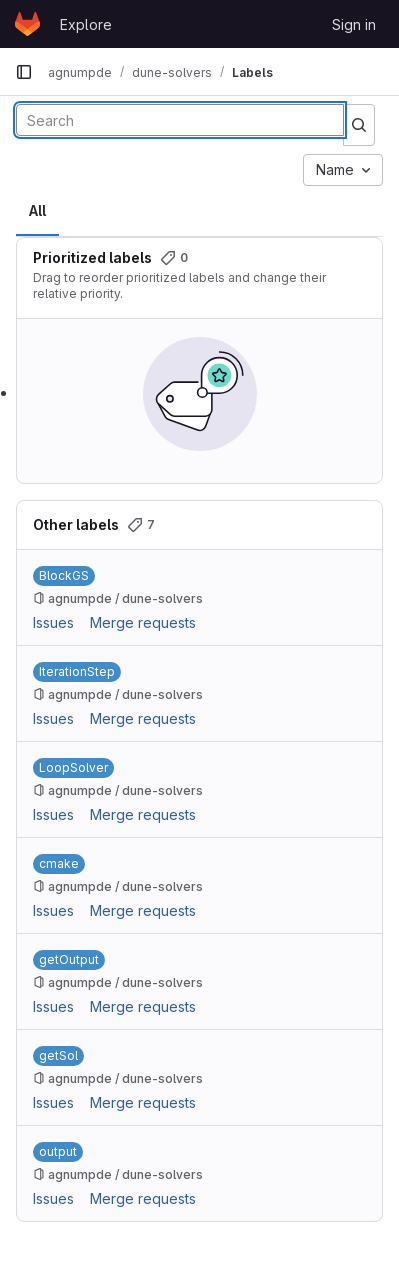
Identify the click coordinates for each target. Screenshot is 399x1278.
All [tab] (37, 210)
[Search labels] (180, 120)
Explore (86, 24)
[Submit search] (359, 125)
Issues (53, 622)
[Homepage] (27, 24)
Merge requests (143, 622)
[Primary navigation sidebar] (24, 72)
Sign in (354, 24)
